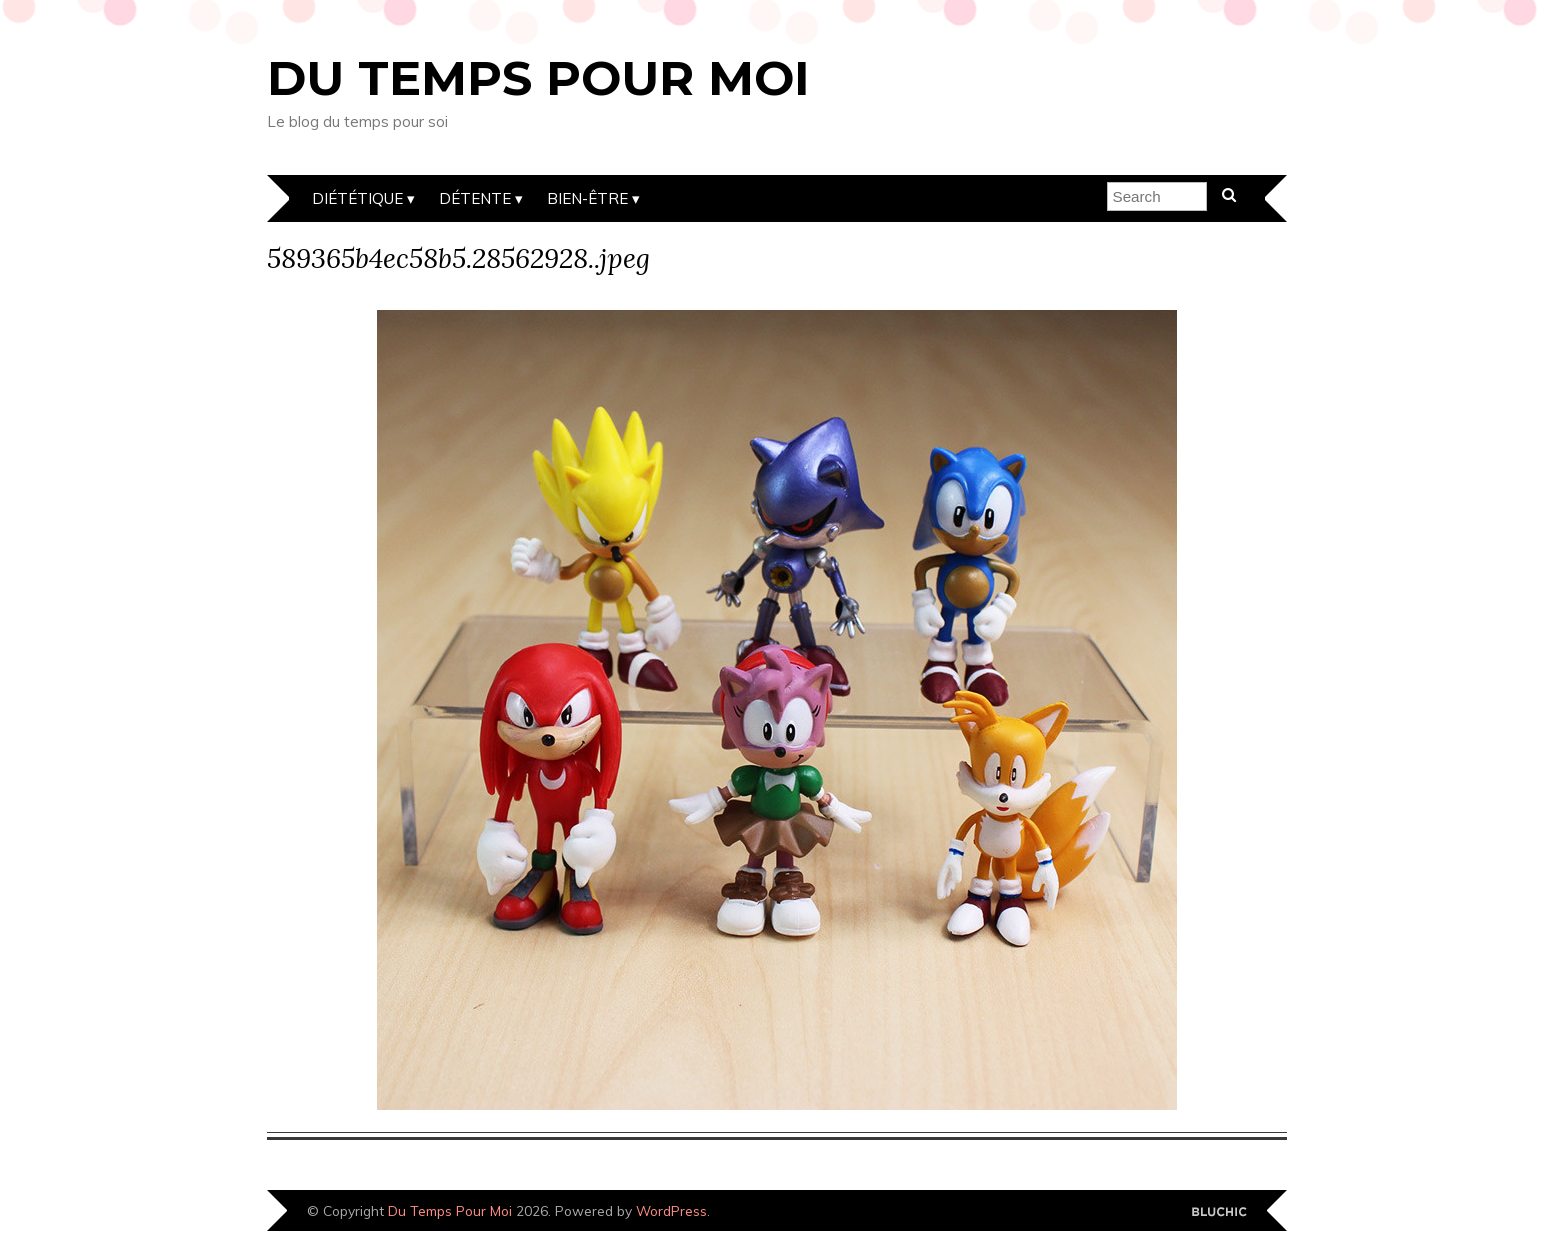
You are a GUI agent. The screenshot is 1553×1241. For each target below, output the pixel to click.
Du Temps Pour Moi (538, 78)
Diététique (357, 198)
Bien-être (587, 198)
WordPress (671, 1210)
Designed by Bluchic (1219, 1212)
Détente (475, 198)
